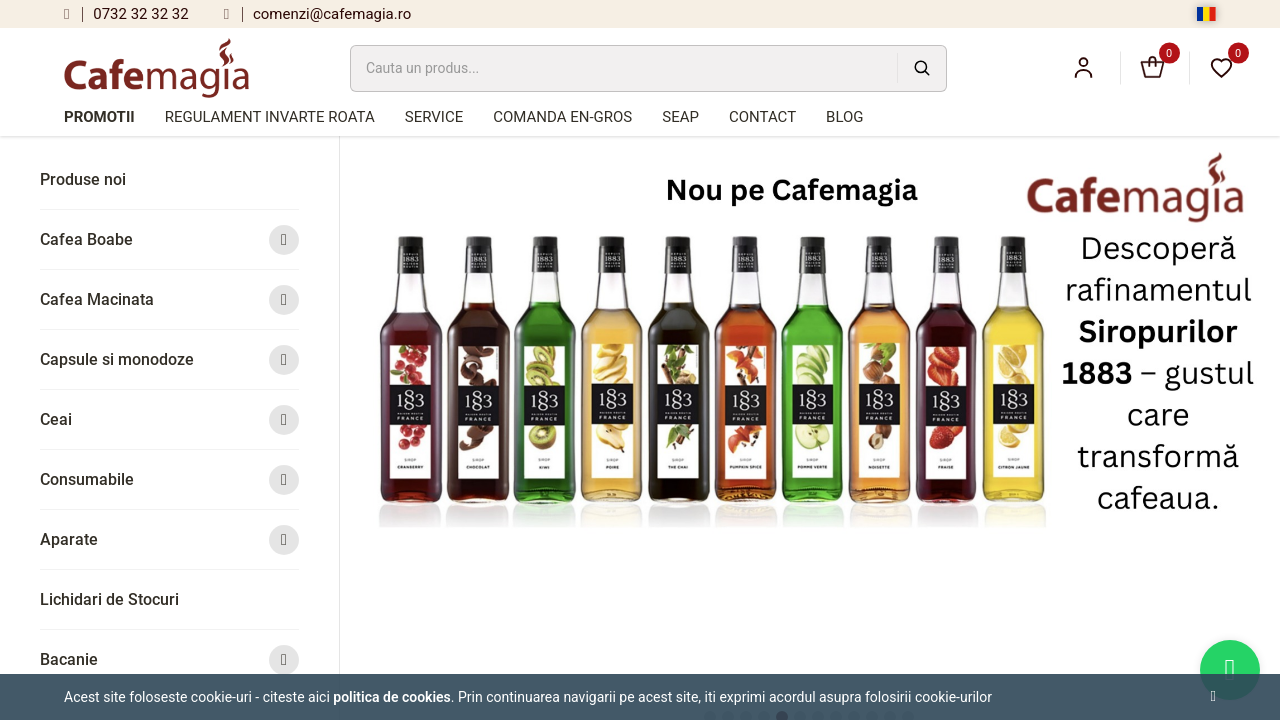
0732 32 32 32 (126, 14)
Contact (762, 117)
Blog (845, 117)
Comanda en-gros (562, 117)
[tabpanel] (810, 346)
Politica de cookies (392, 697)
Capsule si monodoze (169, 359)
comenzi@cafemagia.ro (318, 14)
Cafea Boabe (169, 239)
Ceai (169, 419)
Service (434, 117)
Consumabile (169, 479)
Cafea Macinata (169, 299)
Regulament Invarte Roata (270, 117)
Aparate (169, 539)
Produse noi (83, 179)
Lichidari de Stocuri (109, 599)
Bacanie (169, 659)
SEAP (680, 117)
